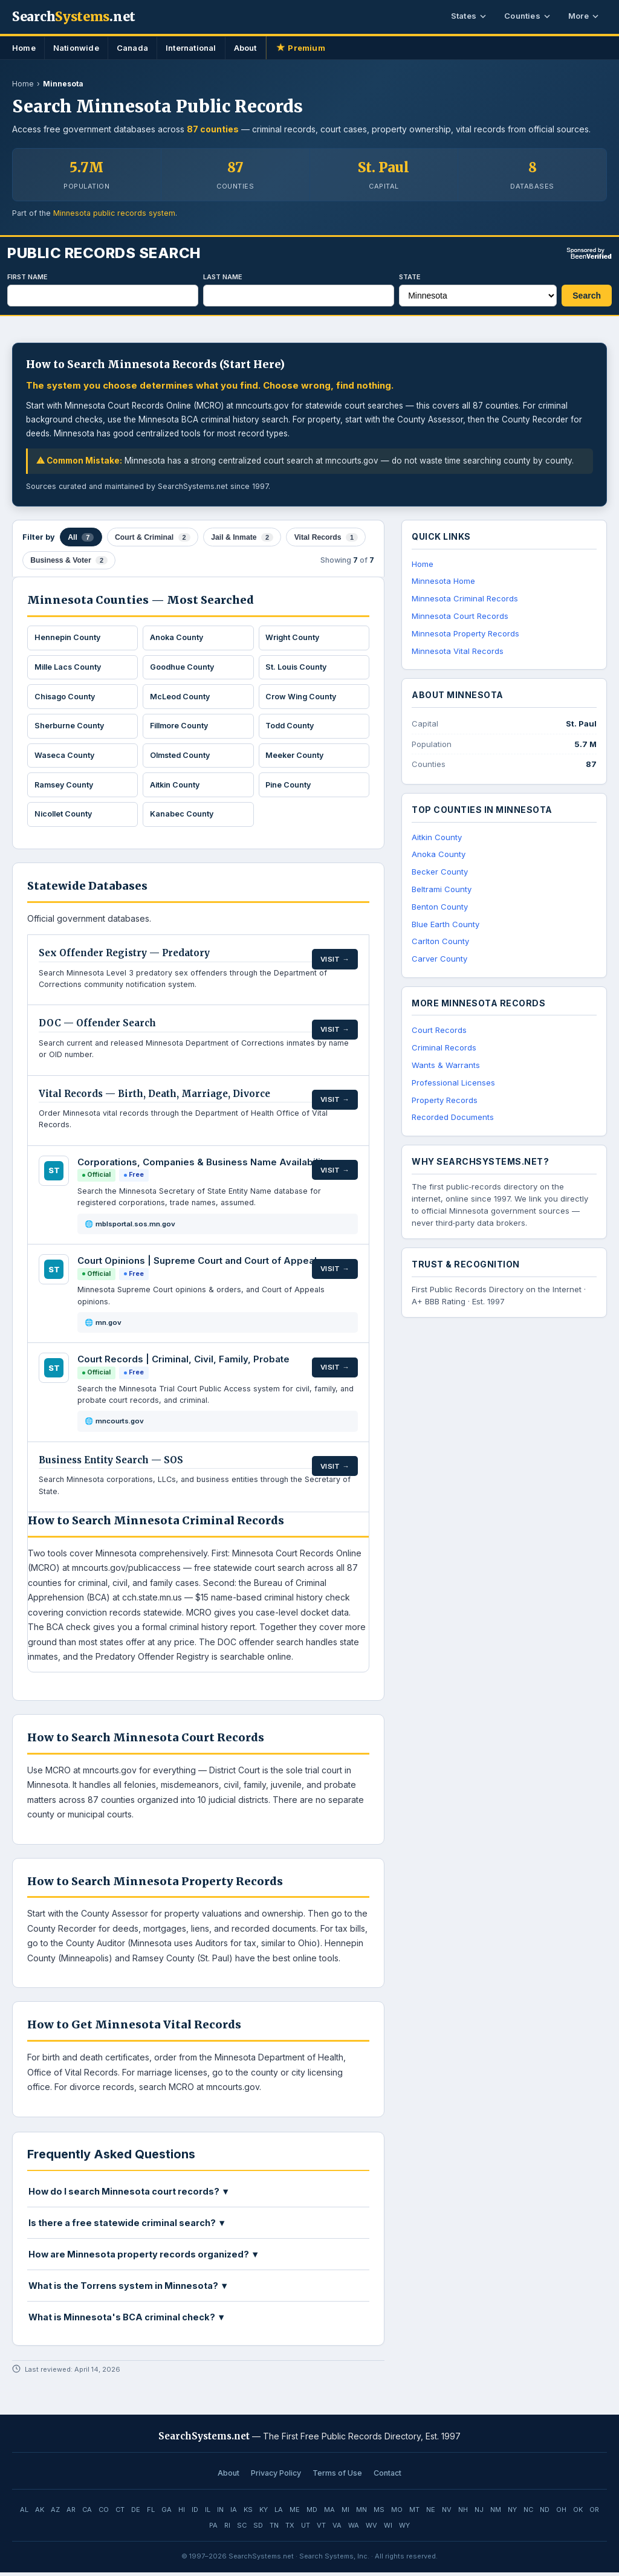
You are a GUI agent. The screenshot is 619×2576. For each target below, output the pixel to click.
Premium (300, 47)
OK (578, 2513)
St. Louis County (298, 663)
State (410, 277)
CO (104, 2513)
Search (586, 295)
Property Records (445, 1100)
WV (371, 2529)
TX (289, 2529)
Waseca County (65, 755)
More (583, 16)
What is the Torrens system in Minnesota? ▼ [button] (128, 2289)
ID (195, 2513)
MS (379, 2513)
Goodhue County (183, 663)
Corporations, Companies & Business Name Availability (203, 1165)
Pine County (290, 786)
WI (388, 2529)
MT (414, 2513)
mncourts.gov (120, 1424)
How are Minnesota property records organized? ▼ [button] (143, 2258)
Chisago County (66, 694)
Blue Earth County (445, 924)
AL (24, 2513)
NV (447, 2513)
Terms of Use (337, 2476)
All (81, 535)
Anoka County (178, 633)
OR (594, 2513)
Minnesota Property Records (465, 633)
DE (135, 2513)
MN (361, 2513)
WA (353, 2529)
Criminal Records (444, 1047)
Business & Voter (68, 556)
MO (397, 2513)
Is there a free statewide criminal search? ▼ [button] (127, 2226)
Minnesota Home (443, 581)
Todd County (292, 725)
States (468, 16)
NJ (479, 2513)
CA (87, 2513)
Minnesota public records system (114, 213)
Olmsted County (182, 755)
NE (430, 2513)
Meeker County (296, 755)
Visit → (335, 957)
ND (544, 2513)
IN (220, 2513)
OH (561, 2513)
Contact (387, 2476)
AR (71, 2513)
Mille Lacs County (70, 663)
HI (181, 2513)
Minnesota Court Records (460, 616)
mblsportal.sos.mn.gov (135, 1227)
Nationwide (76, 48)
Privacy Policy (276, 2476)
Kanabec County (183, 817)
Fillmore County (181, 725)
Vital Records (320, 535)
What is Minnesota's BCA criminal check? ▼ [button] (126, 2320)
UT (305, 2529)
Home (24, 48)
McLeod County (181, 694)
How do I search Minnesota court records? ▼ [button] (129, 2195)
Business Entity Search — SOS (111, 1463)
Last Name (222, 277)
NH (463, 2513)
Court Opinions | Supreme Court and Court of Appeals (199, 1264)
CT (120, 2513)
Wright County (294, 633)
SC (242, 2529)
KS (248, 2513)
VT (321, 2529)
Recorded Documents (453, 1117)
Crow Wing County (303, 694)
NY (512, 2513)
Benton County (440, 906)
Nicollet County (65, 817)
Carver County (439, 958)
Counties (527, 16)
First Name (27, 277)
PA (213, 2529)
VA (337, 2529)
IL (207, 2513)
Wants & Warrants (446, 1065)
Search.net (73, 16)
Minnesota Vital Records (458, 651)
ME (295, 2513)
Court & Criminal (151, 535)
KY (263, 2513)
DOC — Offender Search (97, 1026)
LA (278, 2513)
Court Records (439, 1030)
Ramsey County (66, 786)
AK (39, 2513)
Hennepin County (68, 633)
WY (404, 2529)
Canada (132, 48)
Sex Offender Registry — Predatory (124, 956)
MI (345, 2513)
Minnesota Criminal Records (465, 598)
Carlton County (440, 941)
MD (311, 2513)
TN (274, 2529)
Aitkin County (177, 786)
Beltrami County (442, 889)
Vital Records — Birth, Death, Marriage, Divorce (154, 1096)
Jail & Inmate (238, 535)
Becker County (440, 871)
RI (227, 2529)
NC (528, 2513)
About (245, 48)
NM (495, 2513)
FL (151, 2513)
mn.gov (109, 1326)
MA (329, 2513)
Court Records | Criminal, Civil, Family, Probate (183, 1362)
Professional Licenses (453, 1082)
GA (166, 2513)
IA (233, 2513)
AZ (55, 2513)
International (191, 48)
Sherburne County (70, 725)
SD (258, 2529)
